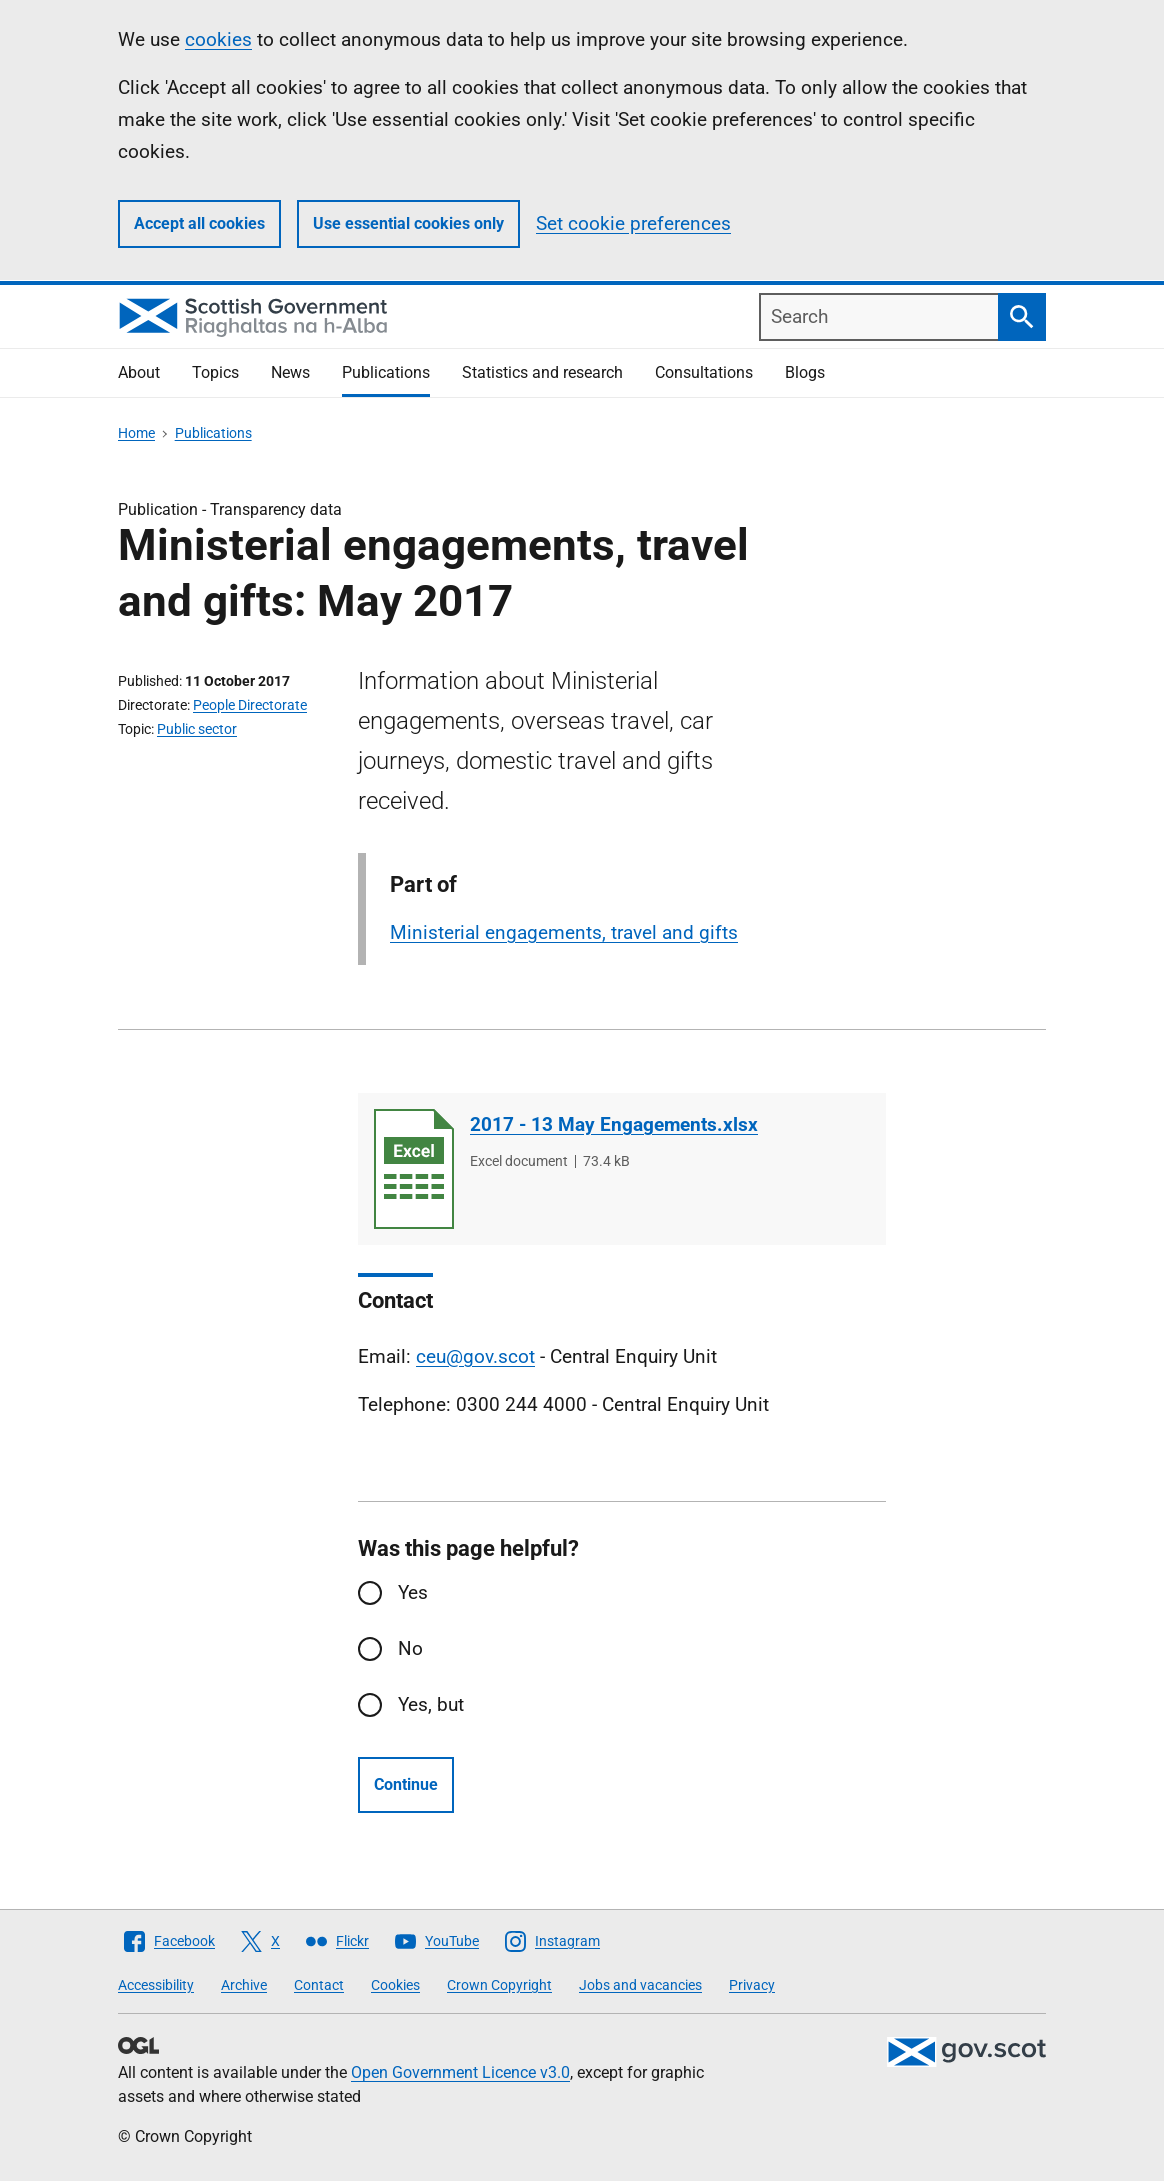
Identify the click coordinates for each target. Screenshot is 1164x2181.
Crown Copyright (499, 1985)
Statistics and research (542, 372)
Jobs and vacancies (640, 1985)
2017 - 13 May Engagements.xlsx (614, 1124)
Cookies (395, 1985)
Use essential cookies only (408, 223)
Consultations (704, 372)
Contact (319, 1985)
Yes (413, 1592)
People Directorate (250, 705)
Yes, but (431, 1704)
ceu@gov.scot (475, 1356)
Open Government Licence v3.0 (460, 2072)
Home (136, 433)
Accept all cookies (199, 223)
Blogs (805, 372)
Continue (406, 1784)
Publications (386, 372)
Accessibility (156, 1985)
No (410, 1648)
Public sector (197, 729)
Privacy (752, 1985)
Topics (215, 372)
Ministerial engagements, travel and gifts (564, 932)
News (290, 372)
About (139, 372)
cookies (218, 39)
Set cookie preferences (633, 223)
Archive (244, 1985)
